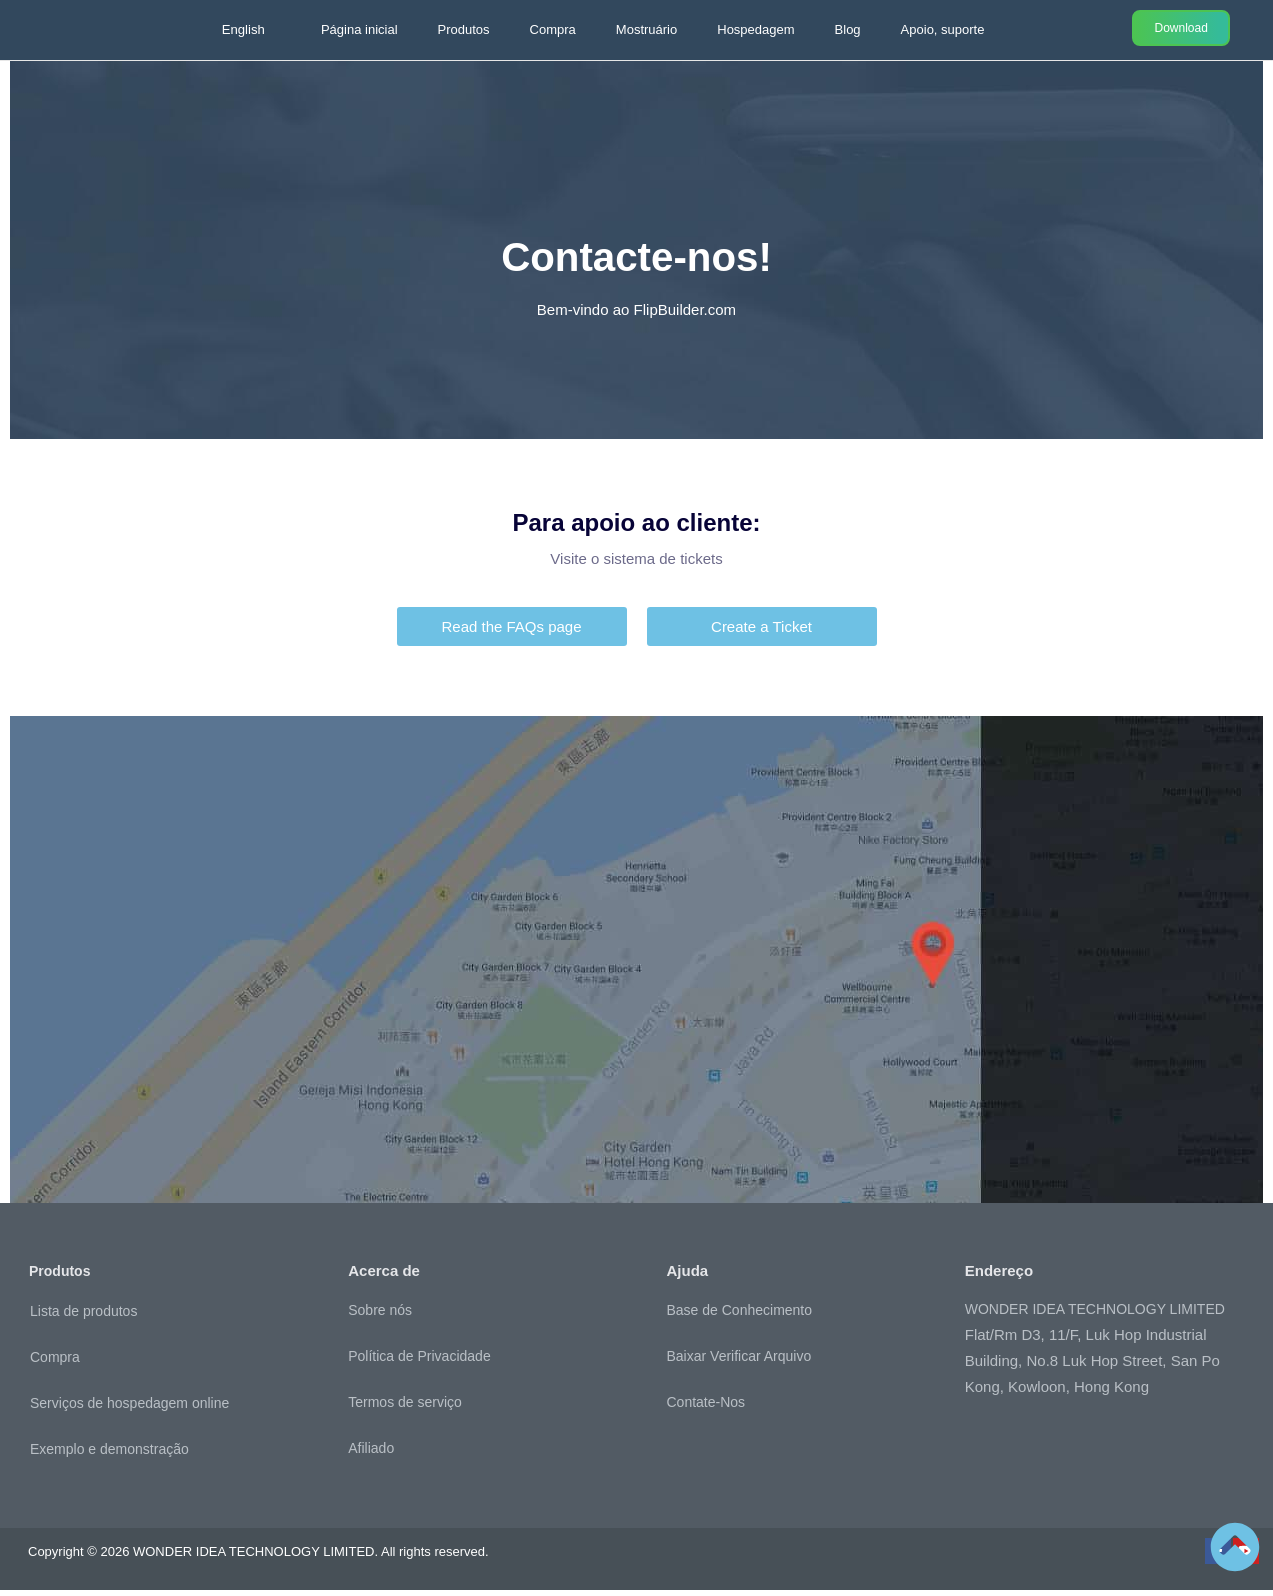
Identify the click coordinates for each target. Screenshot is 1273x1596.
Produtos (464, 29)
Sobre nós (380, 1316)
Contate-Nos (706, 1408)
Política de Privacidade (419, 1362)
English (243, 29)
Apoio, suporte (943, 29)
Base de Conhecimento (740, 1316)
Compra (553, 29)
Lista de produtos (83, 1317)
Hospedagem (755, 29)
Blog (848, 29)
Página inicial (359, 29)
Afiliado (371, 1454)
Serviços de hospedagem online (129, 1409)
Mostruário (646, 29)
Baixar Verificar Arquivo (739, 1362)
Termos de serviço (405, 1408)
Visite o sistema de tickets (636, 564)
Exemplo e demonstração (109, 1455)
